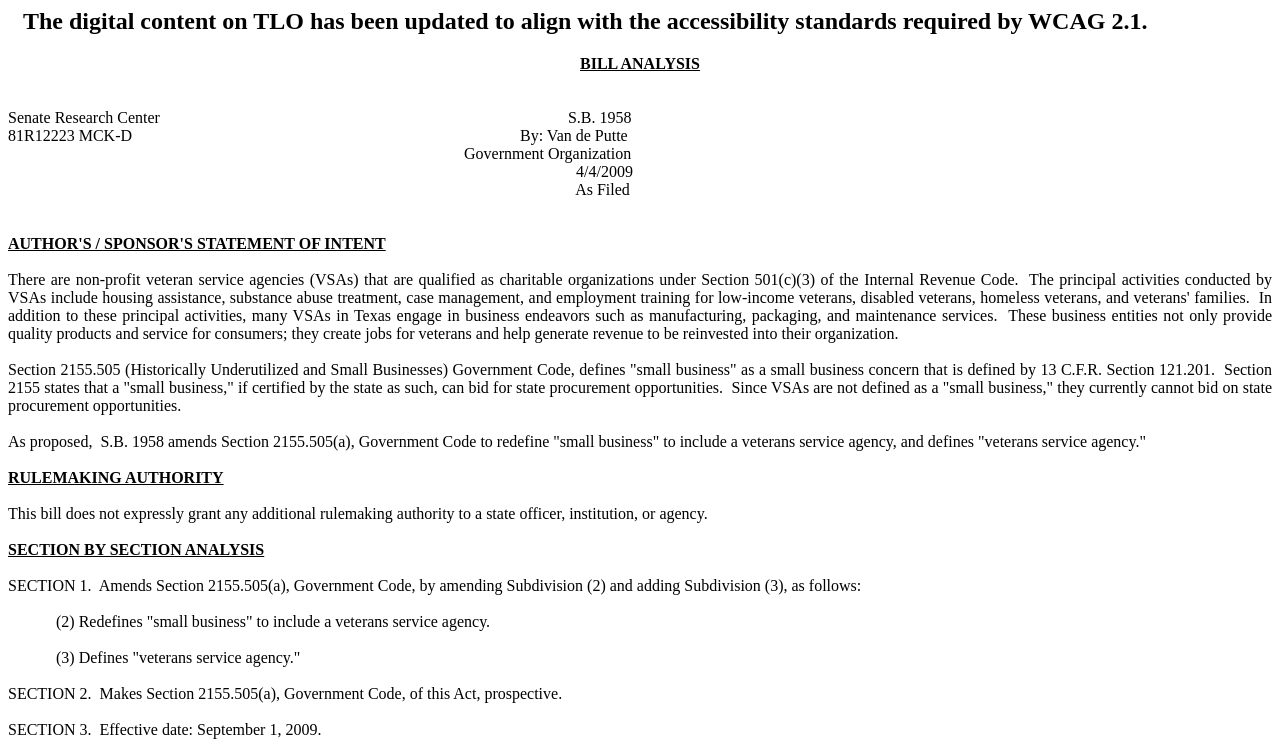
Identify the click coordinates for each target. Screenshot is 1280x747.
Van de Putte (587, 135)
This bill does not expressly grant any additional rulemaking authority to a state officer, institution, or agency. (358, 513)
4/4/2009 (604, 171)
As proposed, (52, 441)
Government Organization (547, 153)
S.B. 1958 (600, 117)
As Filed (602, 189)
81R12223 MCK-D (70, 135)
